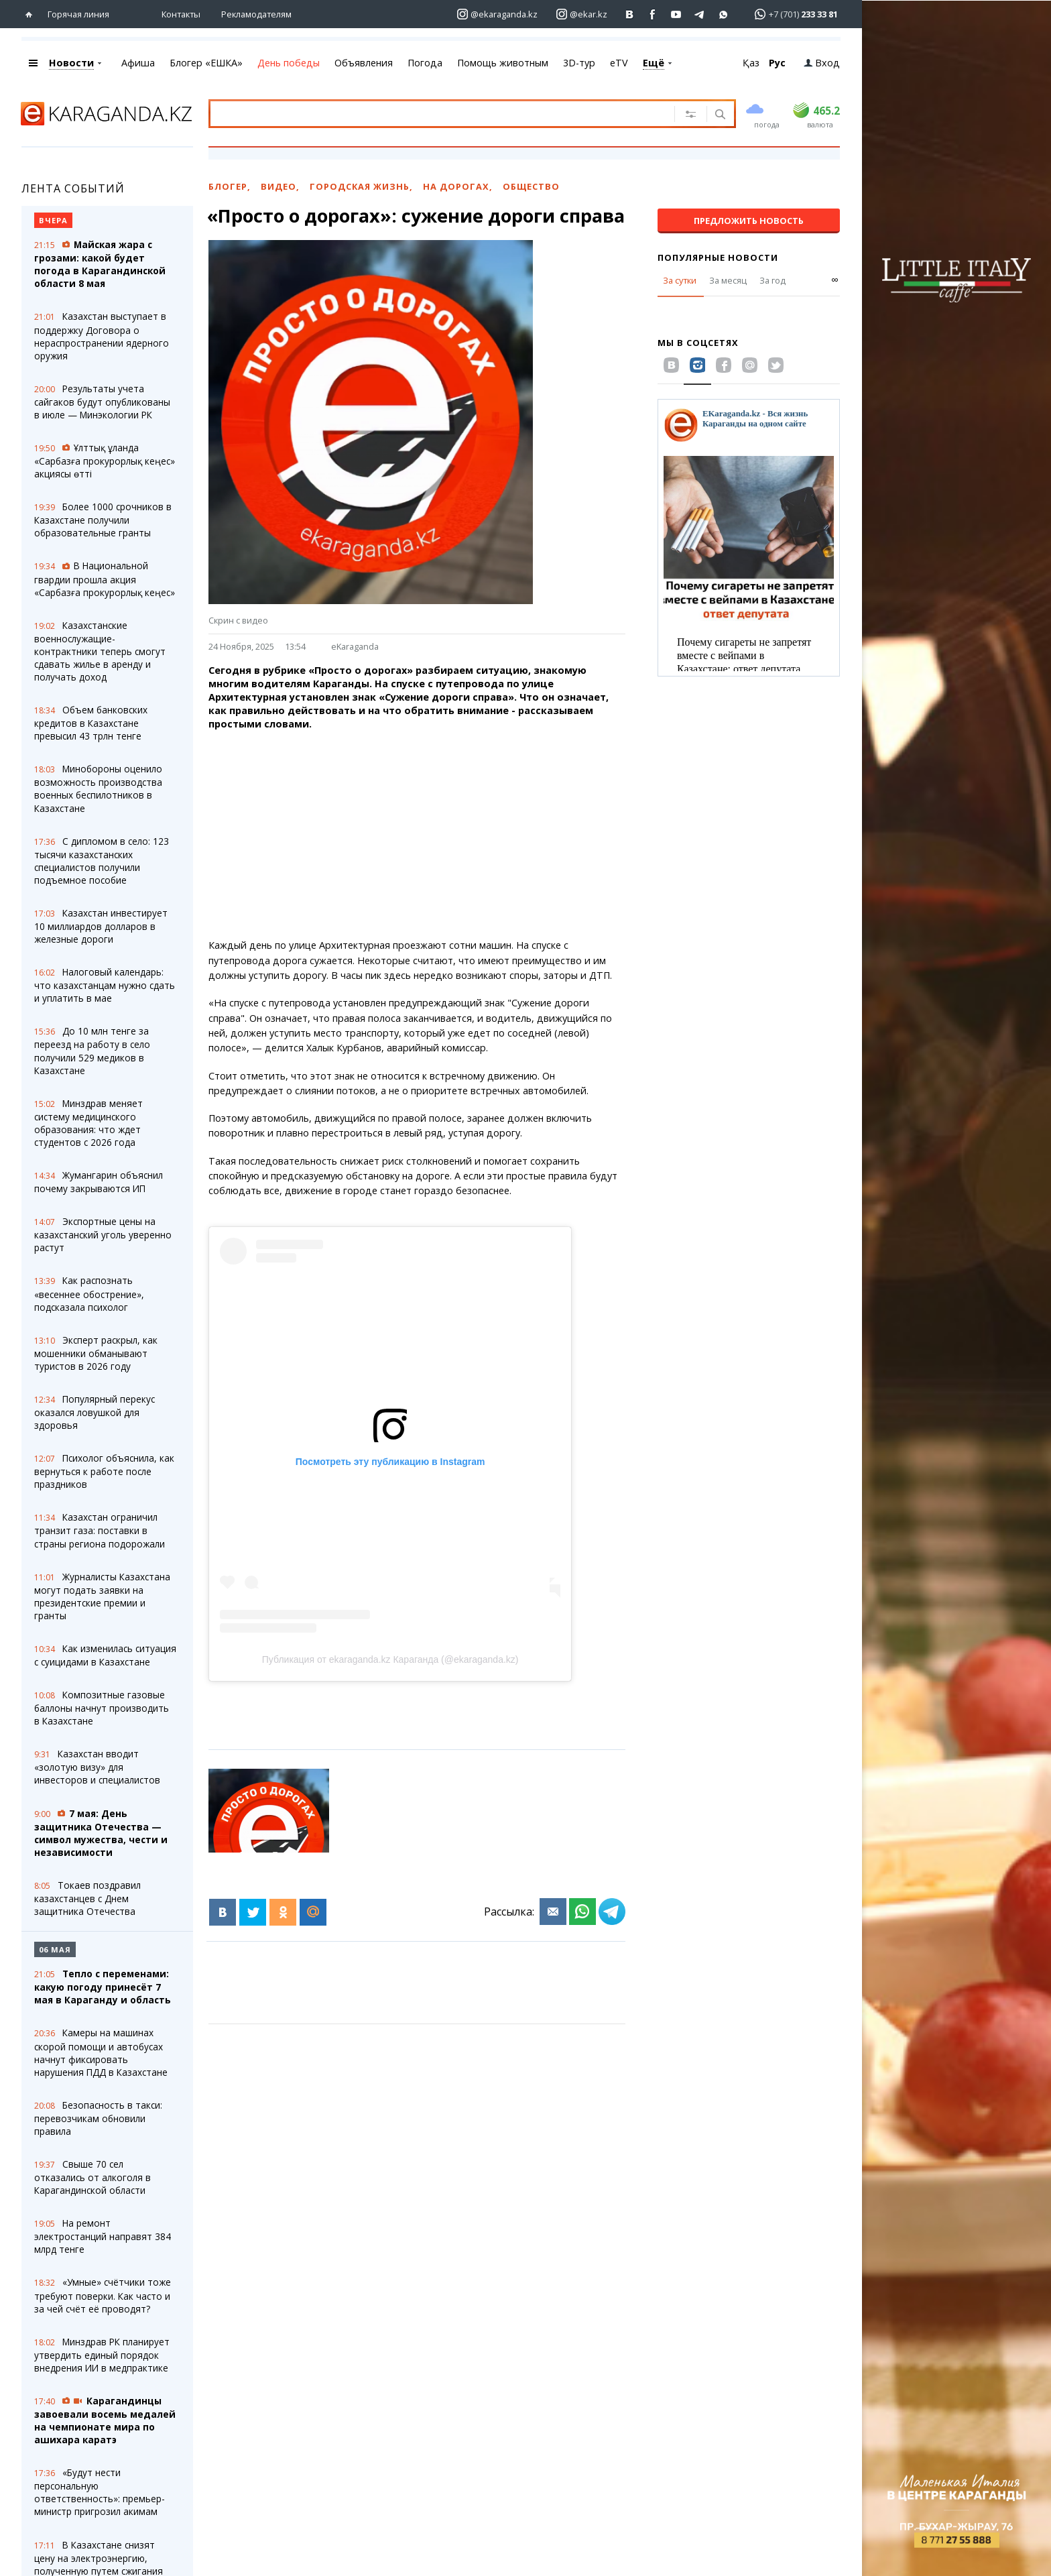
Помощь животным (502, 62)
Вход (822, 62)
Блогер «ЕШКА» (206, 62)
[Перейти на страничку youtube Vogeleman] (676, 14)
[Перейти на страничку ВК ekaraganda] (629, 14)
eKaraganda (355, 646)
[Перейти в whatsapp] (792, 14)
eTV (619, 62)
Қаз (751, 62)
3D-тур (579, 62)
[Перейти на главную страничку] (31, 14)
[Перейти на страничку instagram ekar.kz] (582, 14)
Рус (777, 62)
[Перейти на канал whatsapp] (723, 14)
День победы (288, 62)
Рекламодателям (256, 14)
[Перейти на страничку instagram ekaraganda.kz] (497, 14)
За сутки (679, 280)
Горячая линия (78, 14)
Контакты (181, 14)
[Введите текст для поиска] (425, 113)
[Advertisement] (434, 835)
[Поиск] (718, 115)
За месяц (728, 280)
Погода (425, 62)
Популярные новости (718, 257)
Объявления (363, 62)
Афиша (138, 62)
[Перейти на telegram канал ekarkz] (700, 14)
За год (772, 280)
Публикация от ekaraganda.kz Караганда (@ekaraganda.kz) (390, 1659)
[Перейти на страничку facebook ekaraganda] (653, 14)
